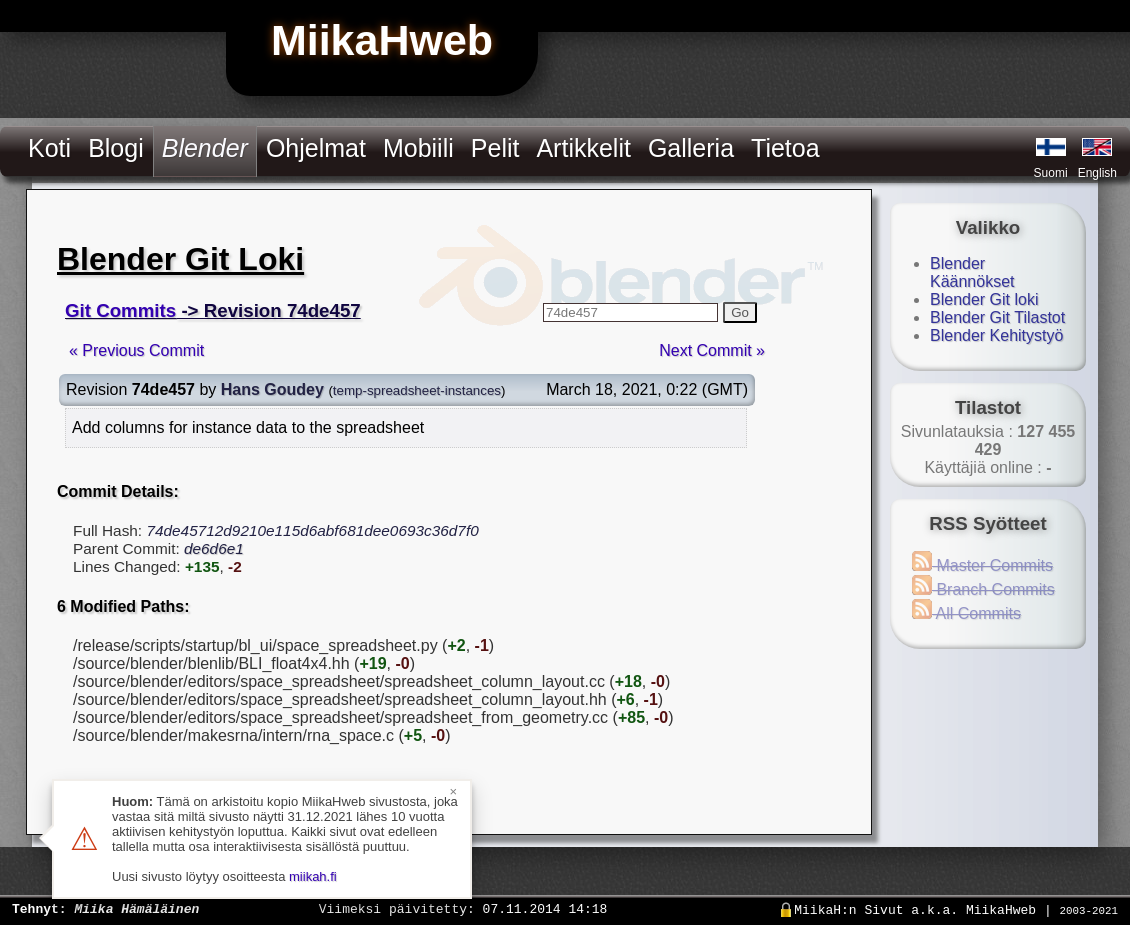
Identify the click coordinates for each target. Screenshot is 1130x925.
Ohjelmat (316, 148)
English (1097, 173)
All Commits (966, 613)
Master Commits (982, 565)
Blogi (116, 148)
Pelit (495, 148)
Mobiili (418, 148)
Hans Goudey (272, 389)
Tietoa (785, 148)
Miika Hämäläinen (136, 908)
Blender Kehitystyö (996, 335)
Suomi (1051, 173)
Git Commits (120, 310)
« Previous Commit (136, 350)
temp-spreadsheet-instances (417, 390)
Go (740, 312)
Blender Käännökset (972, 272)
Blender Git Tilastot (997, 317)
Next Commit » (712, 350)
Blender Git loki (984, 299)
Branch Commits (983, 589)
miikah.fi (313, 876)
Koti (49, 148)
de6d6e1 (214, 548)
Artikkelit (583, 148)
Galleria (691, 148)
